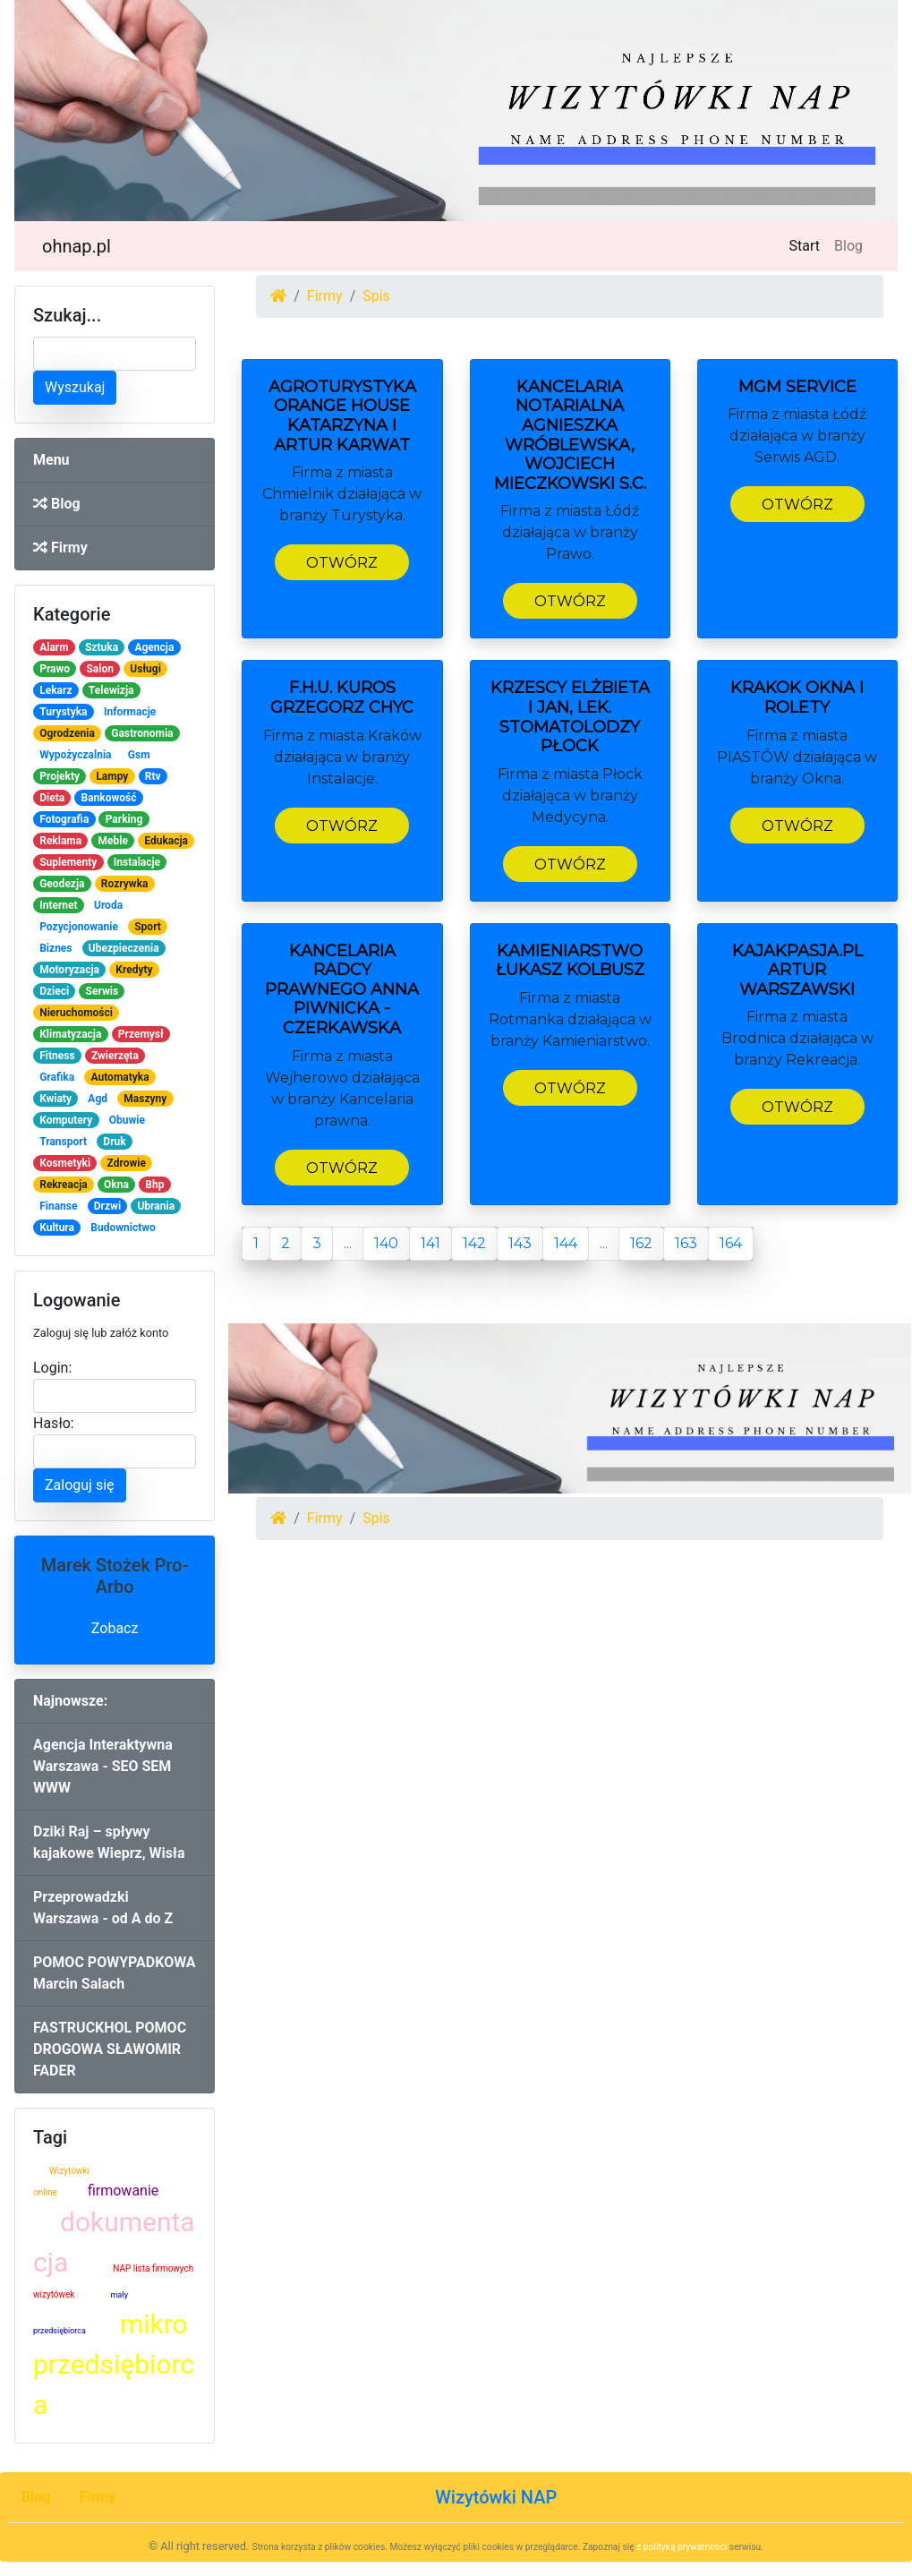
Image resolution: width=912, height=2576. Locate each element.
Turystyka (63, 712)
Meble (113, 840)
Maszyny (145, 1098)
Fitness (56, 1055)
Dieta (51, 798)
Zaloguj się (80, 1484)
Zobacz (115, 1628)
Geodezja (61, 883)
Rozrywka (125, 883)
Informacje (130, 712)
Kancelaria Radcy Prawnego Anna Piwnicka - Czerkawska (342, 989)
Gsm (139, 755)
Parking (124, 819)
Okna (116, 1184)
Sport (147, 926)
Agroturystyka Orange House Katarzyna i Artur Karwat (342, 416)
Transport (63, 1141)
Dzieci (54, 991)
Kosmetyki (64, 1163)
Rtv (153, 776)
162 (641, 1243)
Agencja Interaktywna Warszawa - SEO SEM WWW (103, 1766)
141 (430, 1243)
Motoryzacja (69, 969)
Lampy (112, 776)
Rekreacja (63, 1184)
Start (808, 244)
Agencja (154, 647)
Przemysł (141, 1034)
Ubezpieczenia (124, 948)
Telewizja (111, 690)
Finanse (58, 1206)
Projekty (59, 776)
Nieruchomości (76, 1012)
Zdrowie (126, 1163)
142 (474, 1243)
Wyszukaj (75, 387)
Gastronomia (142, 733)
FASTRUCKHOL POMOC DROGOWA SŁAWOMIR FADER (109, 2049)
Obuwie (127, 1120)
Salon (100, 669)
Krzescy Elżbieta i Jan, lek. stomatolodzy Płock (570, 717)
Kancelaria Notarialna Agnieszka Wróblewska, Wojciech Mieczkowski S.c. (570, 435)
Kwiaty (55, 1098)
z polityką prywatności (681, 2547)
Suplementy (68, 862)
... (348, 1243)
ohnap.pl (76, 246)
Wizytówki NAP (496, 2497)
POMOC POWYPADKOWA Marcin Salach (114, 1973)
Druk (114, 1141)
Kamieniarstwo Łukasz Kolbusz (570, 960)
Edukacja (166, 840)
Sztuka (101, 647)
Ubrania (156, 1206)
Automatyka (119, 1077)
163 (686, 1243)
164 (731, 1243)
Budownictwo (123, 1227)
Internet (58, 905)
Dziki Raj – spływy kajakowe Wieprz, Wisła (109, 1842)
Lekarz (55, 690)
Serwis (102, 991)
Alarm (53, 647)
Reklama (60, 840)
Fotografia (64, 819)
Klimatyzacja (70, 1034)
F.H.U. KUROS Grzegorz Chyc (341, 697)
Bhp (154, 1184)
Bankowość (108, 798)
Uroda (108, 905)
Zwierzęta (115, 1055)
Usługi (145, 669)
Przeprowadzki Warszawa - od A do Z (103, 1907)
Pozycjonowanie (78, 926)
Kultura (56, 1227)
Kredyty (133, 969)
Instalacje (137, 862)
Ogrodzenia (67, 733)
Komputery (65, 1120)
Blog (848, 245)
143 (520, 1243)
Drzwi (107, 1206)
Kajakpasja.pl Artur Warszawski (797, 970)
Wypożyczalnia (75, 755)
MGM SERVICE (797, 387)
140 (386, 1243)
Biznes (55, 948)
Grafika (56, 1077)
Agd (97, 1098)
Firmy (60, 547)
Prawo (54, 669)
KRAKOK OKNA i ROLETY (797, 697)
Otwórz (342, 562)
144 (565, 1243)
